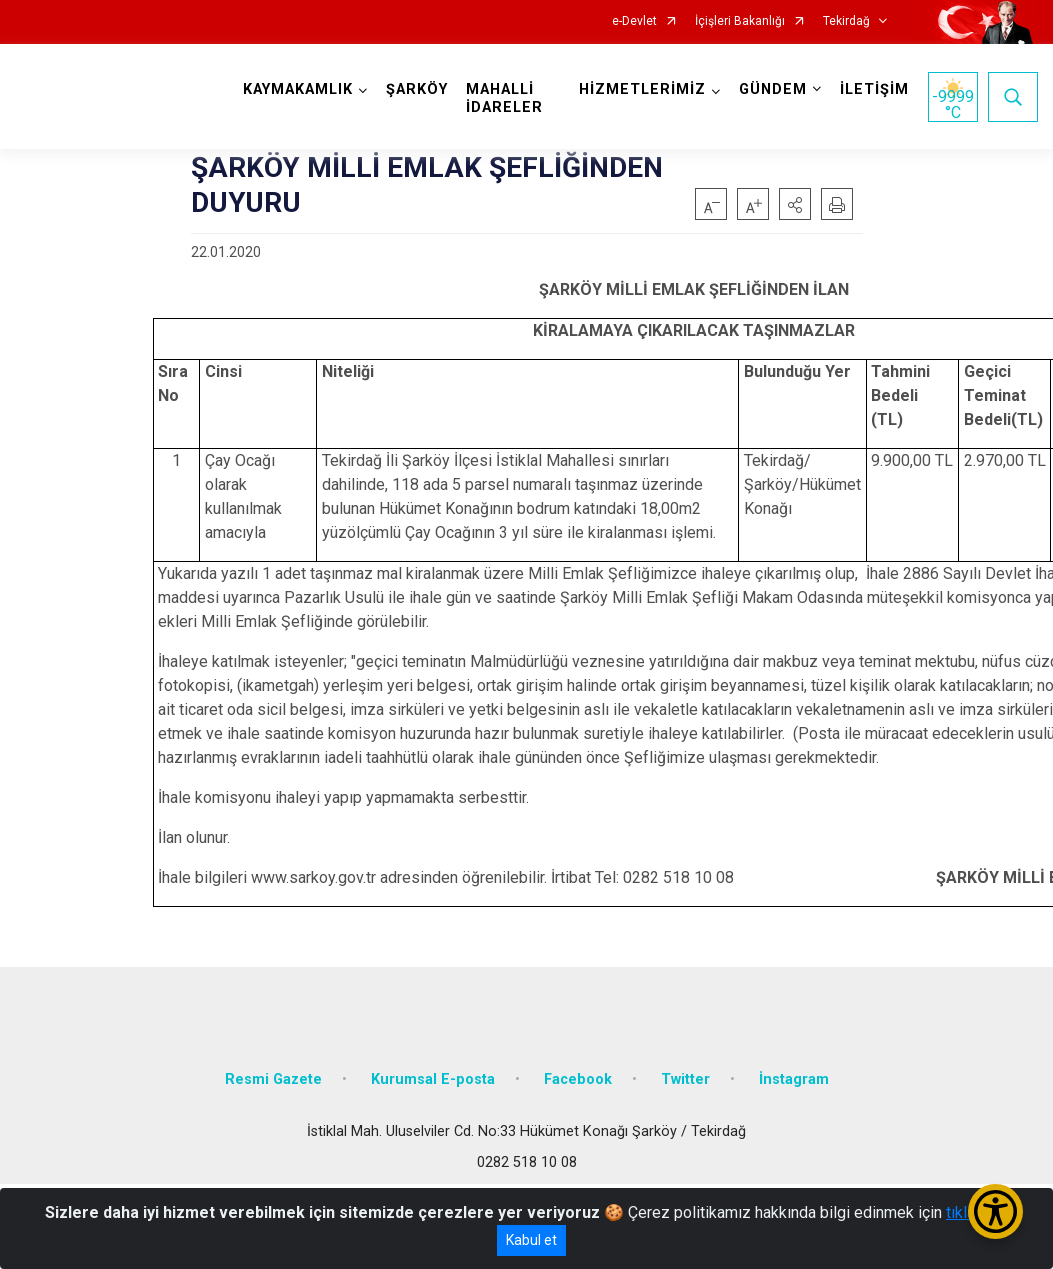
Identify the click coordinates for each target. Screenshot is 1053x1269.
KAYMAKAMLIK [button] (298, 89)
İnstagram (794, 1079)
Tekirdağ (846, 21)
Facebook (578, 1079)
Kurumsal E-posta (433, 1079)
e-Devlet (634, 21)
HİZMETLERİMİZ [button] (642, 89)
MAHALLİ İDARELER (504, 98)
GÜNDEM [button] (773, 89)
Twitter (685, 1079)
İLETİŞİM (874, 89)
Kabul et (531, 1240)
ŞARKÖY (417, 89)
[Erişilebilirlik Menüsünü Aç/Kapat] (995, 1211)
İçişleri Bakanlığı (740, 21)
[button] (795, 204)
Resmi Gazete (273, 1079)
